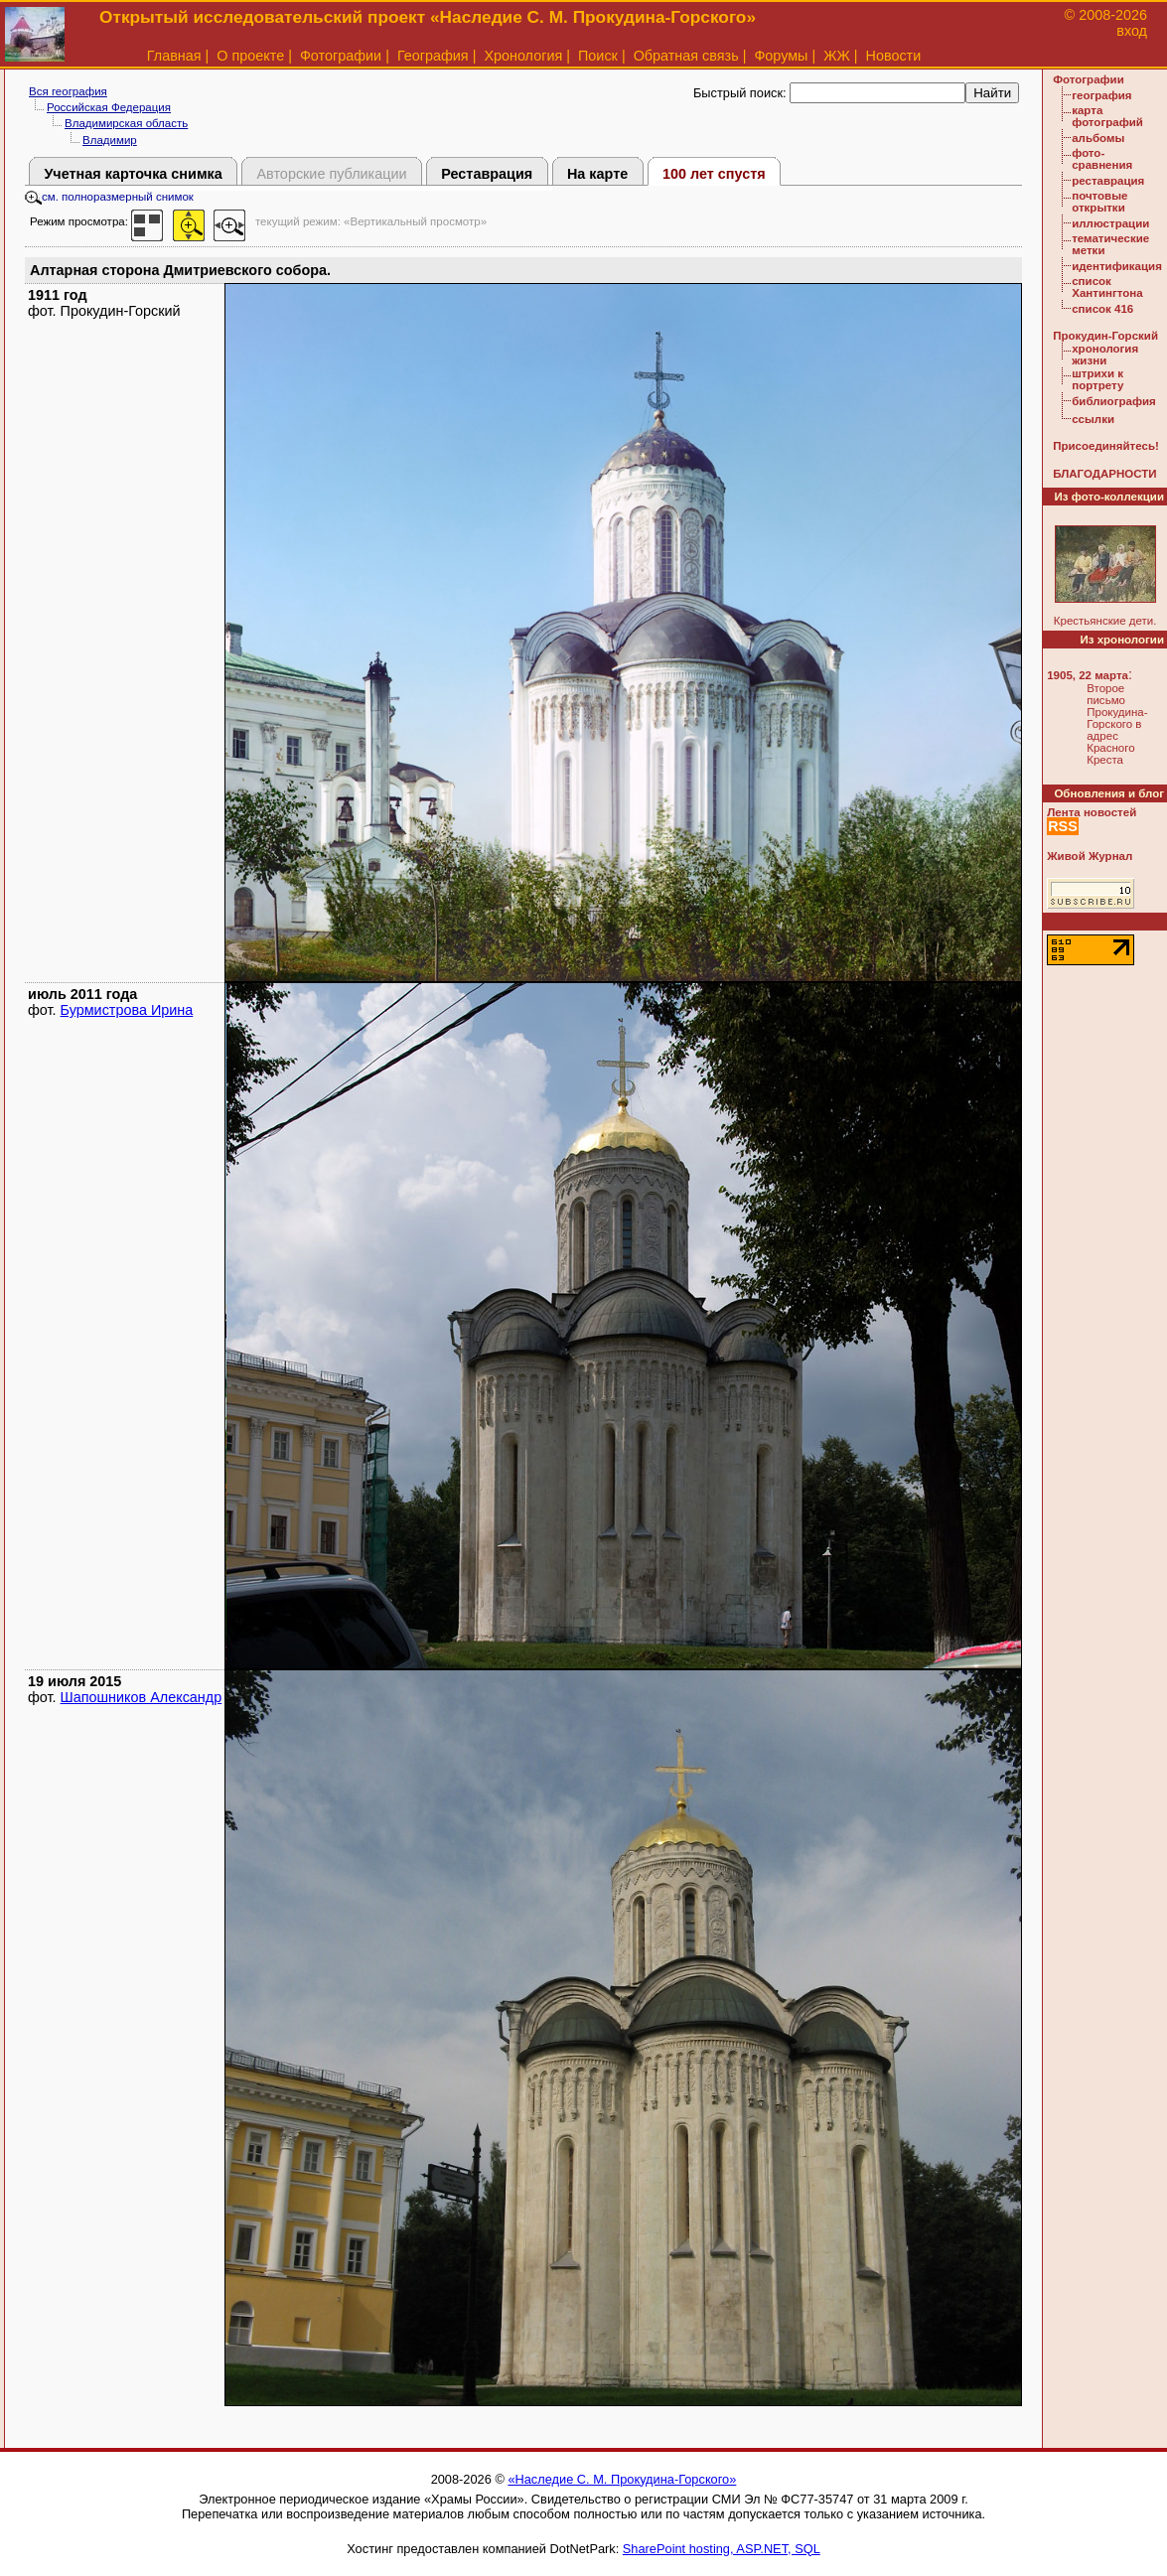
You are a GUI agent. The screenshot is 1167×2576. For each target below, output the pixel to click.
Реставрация (486, 174)
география (1101, 95)
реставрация (1108, 181)
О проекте (250, 56)
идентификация (1117, 266)
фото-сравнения (1102, 159)
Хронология (523, 56)
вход (1131, 31)
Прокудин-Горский (1105, 336)
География (433, 56)
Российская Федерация (109, 107)
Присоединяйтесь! (1106, 446)
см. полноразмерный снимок (109, 197)
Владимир (109, 140)
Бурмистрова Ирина (127, 1010)
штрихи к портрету (1097, 379)
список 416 (1102, 309)
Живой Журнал (1089, 856)
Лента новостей (1091, 812)
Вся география (68, 91)
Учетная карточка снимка (132, 174)
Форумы (780, 56)
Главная (174, 56)
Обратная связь (686, 56)
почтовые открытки (1099, 202)
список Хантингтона (1107, 287)
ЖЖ (836, 56)
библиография (1114, 401)
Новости (894, 56)
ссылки (1093, 419)
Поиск (598, 56)
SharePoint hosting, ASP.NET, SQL (721, 2548)
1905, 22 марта (1087, 675)
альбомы (1098, 138)
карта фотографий (1107, 116)
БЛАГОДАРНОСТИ (1104, 474)
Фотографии (340, 56)
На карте (597, 174)
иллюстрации (1110, 223)
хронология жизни (1105, 354)
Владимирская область (126, 123)
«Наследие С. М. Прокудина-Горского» (622, 2479)
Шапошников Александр (141, 1697)
